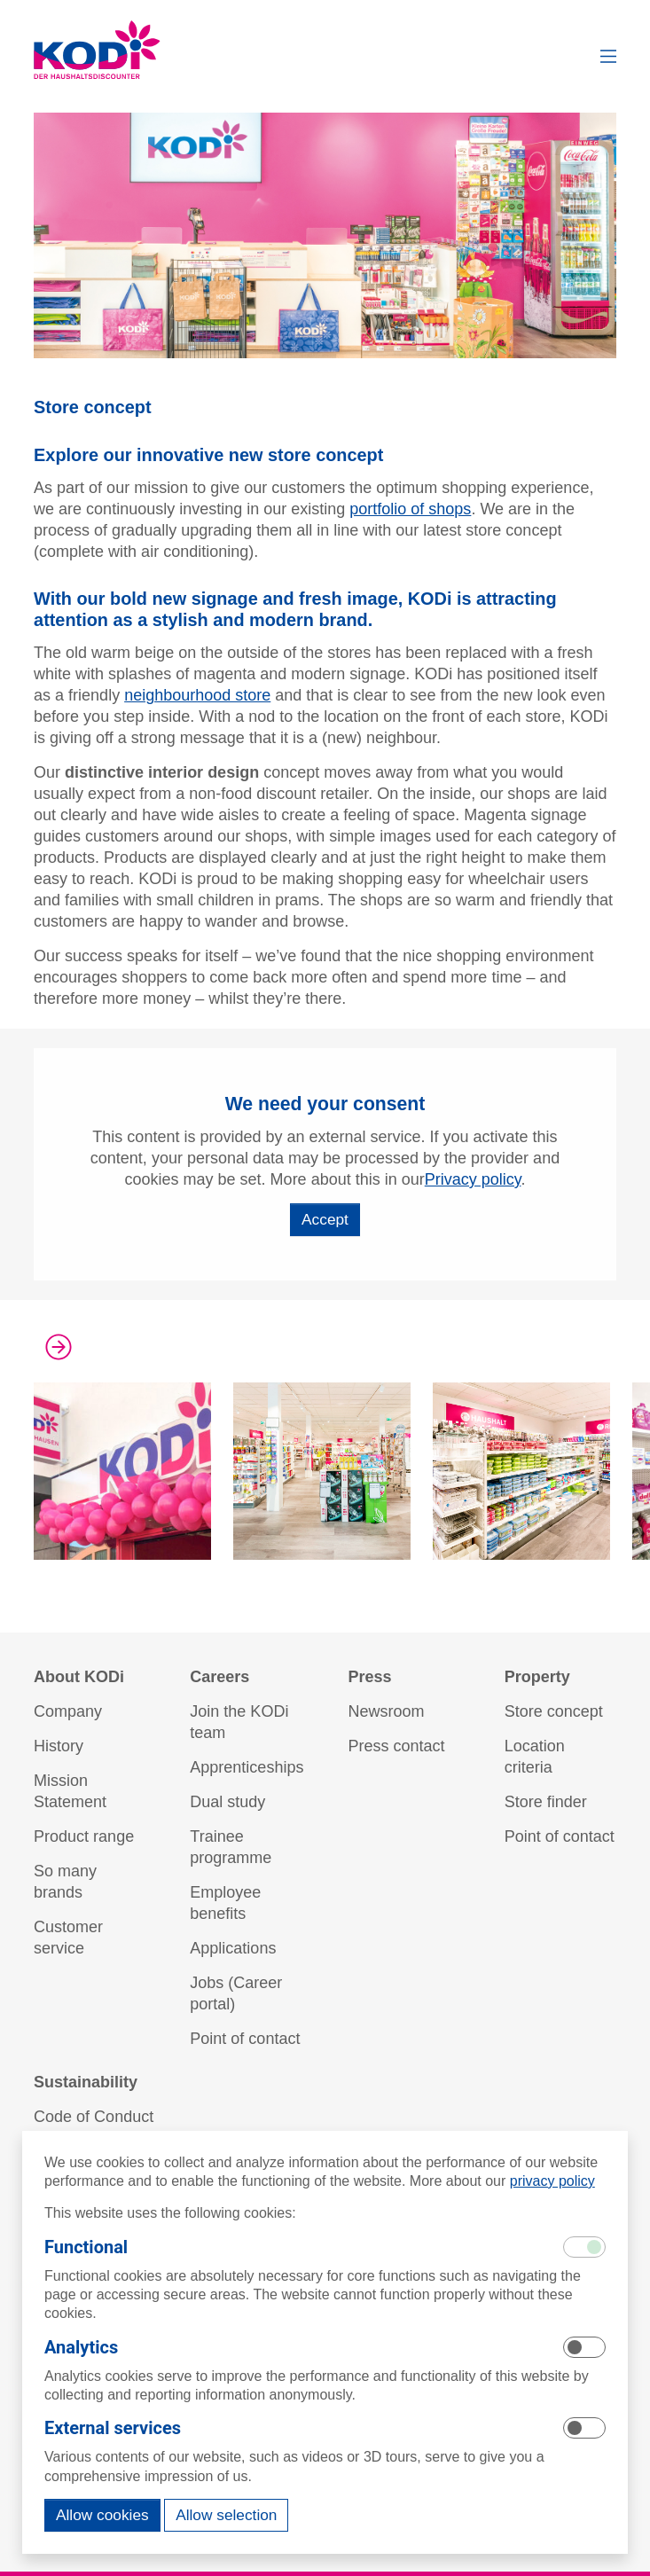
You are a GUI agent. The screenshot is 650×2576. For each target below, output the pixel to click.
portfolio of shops (410, 509)
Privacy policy (473, 1179)
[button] (608, 56)
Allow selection (226, 2515)
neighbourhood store (197, 695)
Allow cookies (102, 2515)
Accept (325, 1219)
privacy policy (552, 2180)
